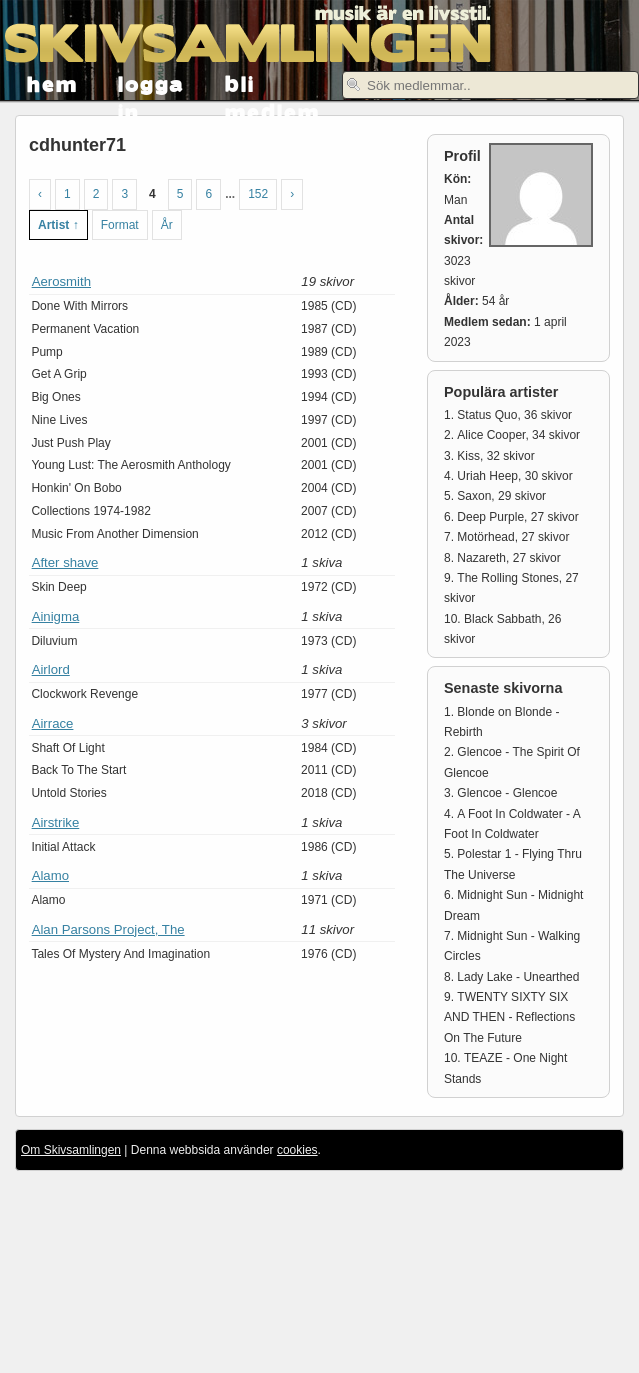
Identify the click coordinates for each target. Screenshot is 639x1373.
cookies (297, 1150)
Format (120, 225)
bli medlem (272, 84)
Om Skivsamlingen (71, 1150)
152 (258, 194)
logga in (151, 84)
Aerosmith (61, 281)
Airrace (53, 723)
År (167, 225)
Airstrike (56, 822)
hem (52, 82)
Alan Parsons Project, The (108, 929)
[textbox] (490, 85)
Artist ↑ (58, 225)
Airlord (51, 669)
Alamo (50, 875)
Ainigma (56, 616)
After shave (65, 562)
